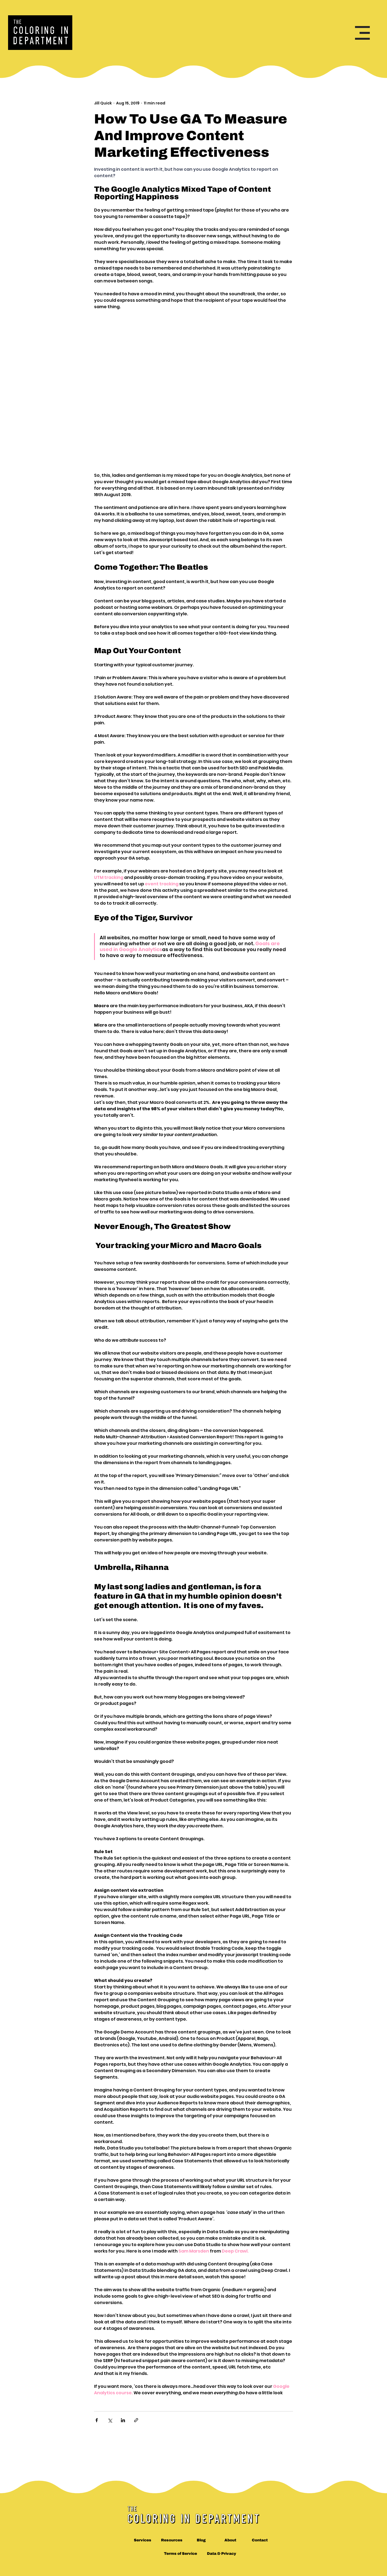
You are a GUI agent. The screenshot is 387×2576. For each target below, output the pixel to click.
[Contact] (260, 2540)
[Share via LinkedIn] (123, 2420)
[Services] (143, 2540)
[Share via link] (136, 2420)
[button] (362, 33)
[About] (230, 2540)
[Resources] (172, 2540)
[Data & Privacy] (221, 2553)
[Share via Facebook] (96, 2420)
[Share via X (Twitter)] (109, 2420)
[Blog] (201, 2540)
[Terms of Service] (180, 2553)
